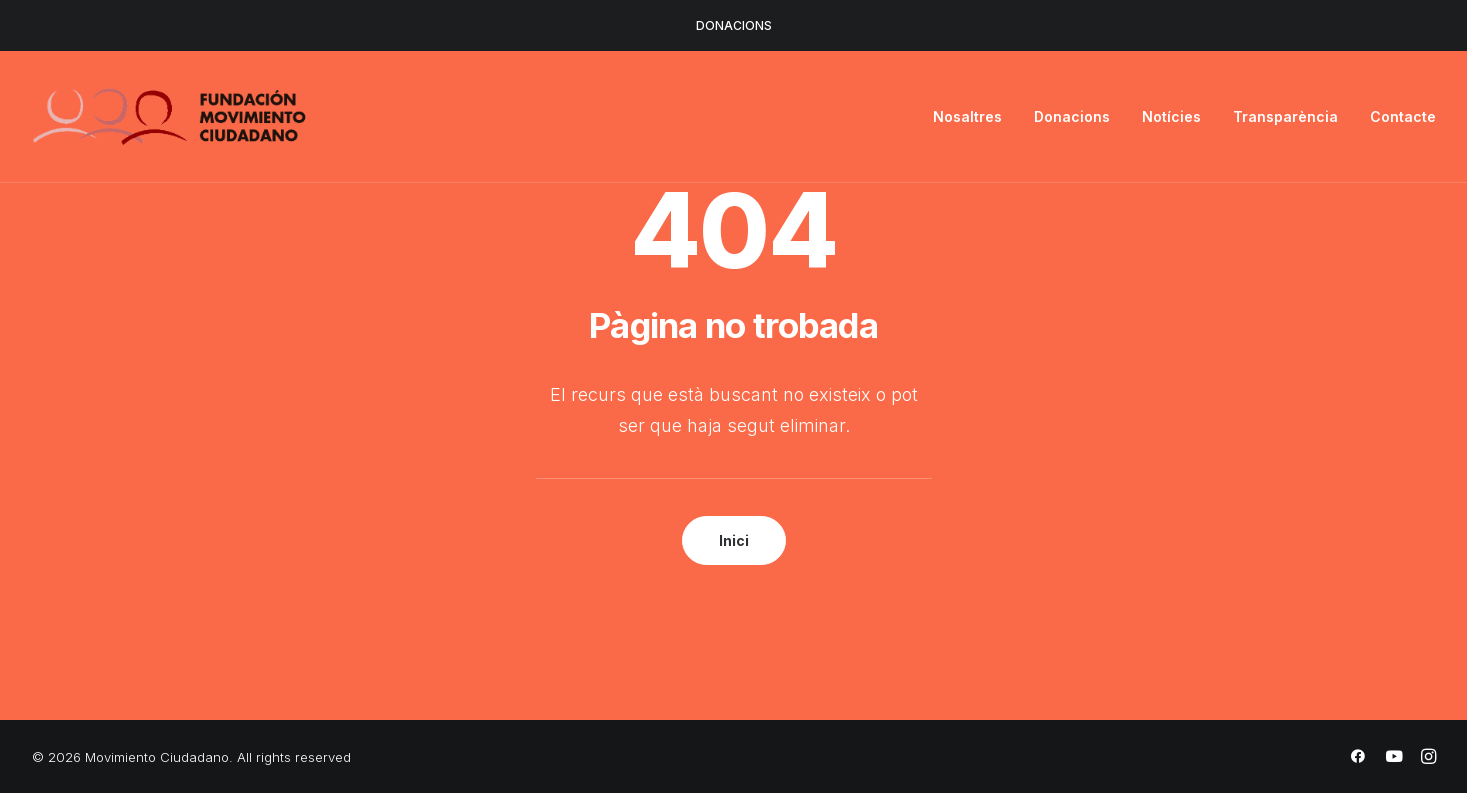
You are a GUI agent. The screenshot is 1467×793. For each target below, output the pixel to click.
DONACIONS (734, 25)
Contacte (1403, 116)
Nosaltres (967, 116)
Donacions (1072, 116)
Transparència (1285, 116)
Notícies (1171, 116)
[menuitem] (974, 117)
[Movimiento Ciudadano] (170, 117)
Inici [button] (734, 540)
